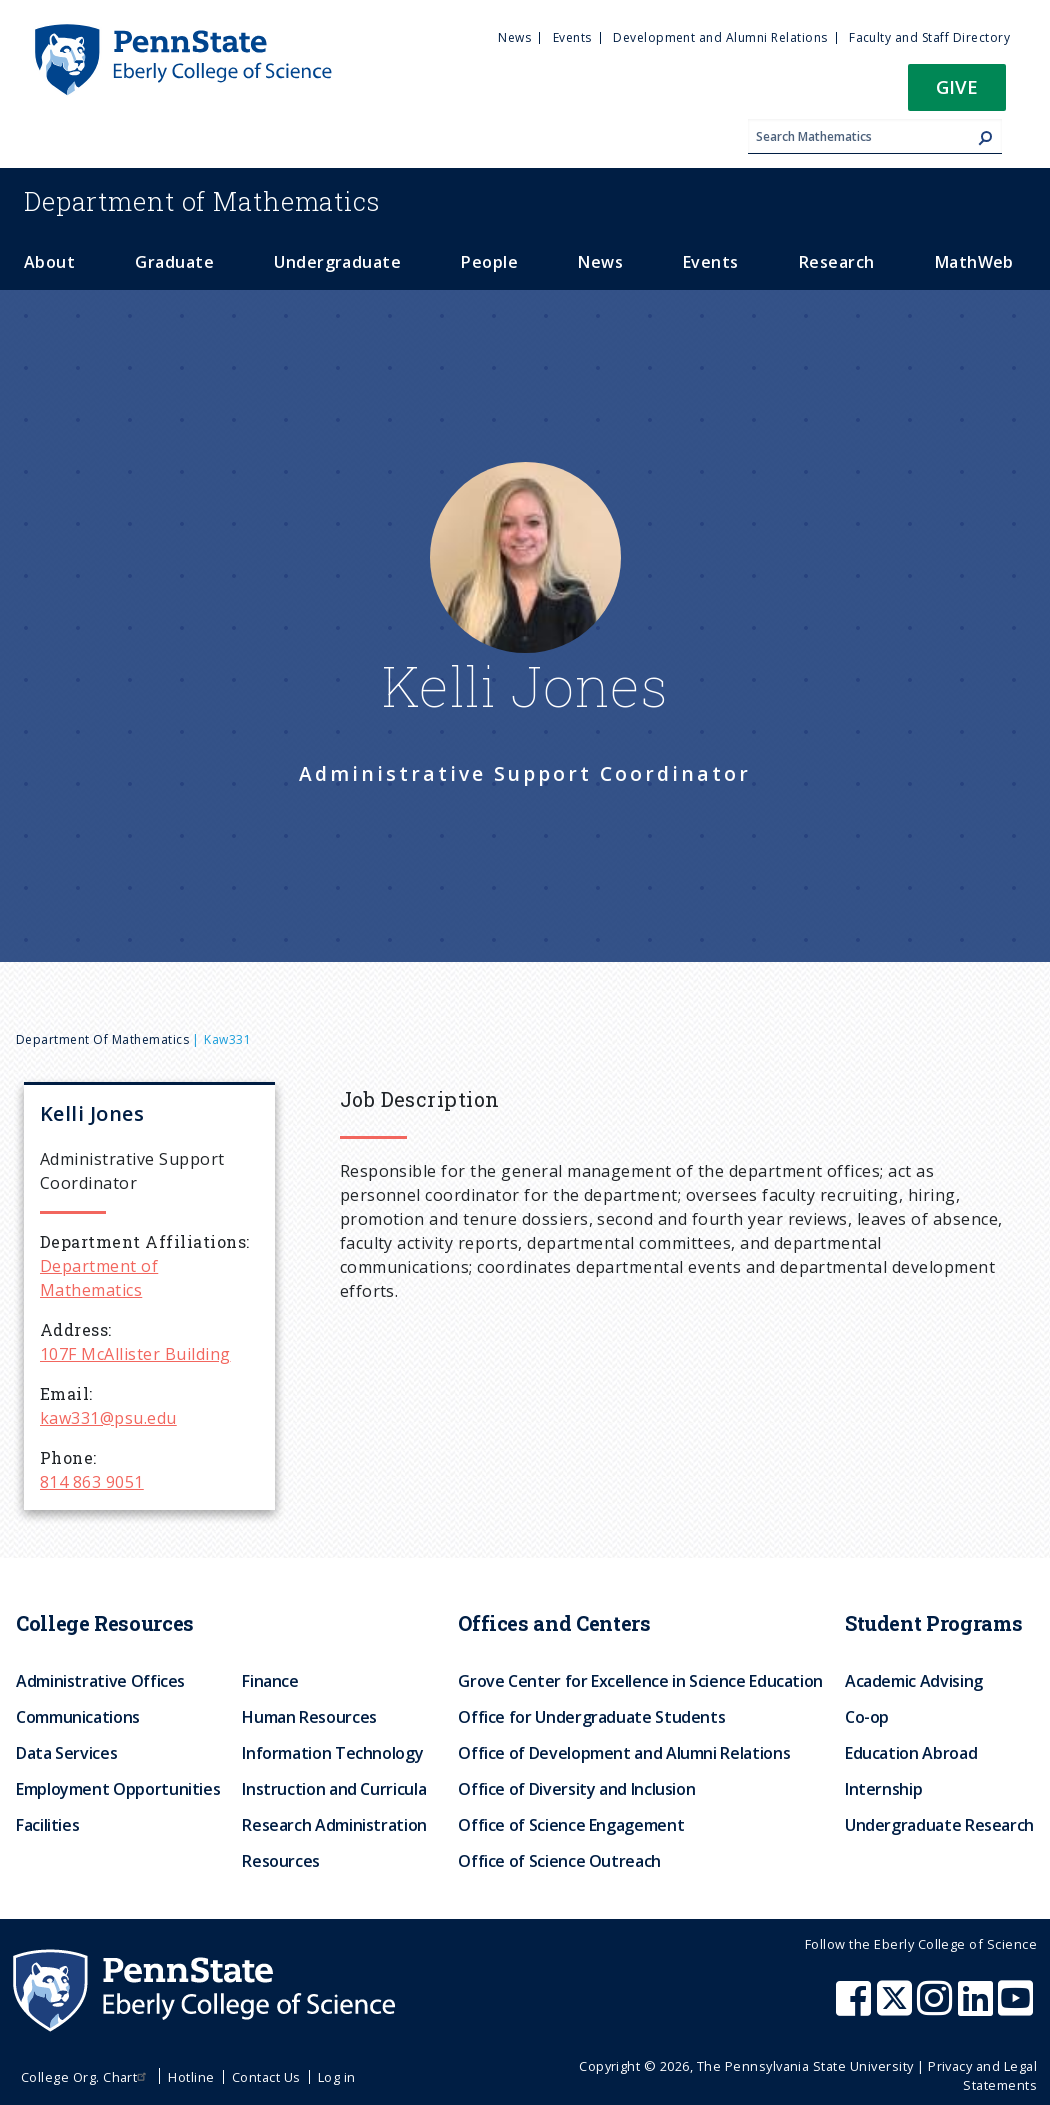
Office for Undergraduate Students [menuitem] (591, 1717)
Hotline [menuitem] (191, 2077)
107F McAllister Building (135, 1354)
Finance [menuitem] (270, 1681)
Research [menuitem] (837, 262)
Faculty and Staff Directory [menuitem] (929, 37)
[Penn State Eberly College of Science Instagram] (937, 2008)
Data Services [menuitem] (66, 1753)
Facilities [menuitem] (47, 1825)
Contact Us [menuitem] (266, 2077)
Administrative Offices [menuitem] (100, 1681)
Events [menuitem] (572, 37)
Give (957, 86)
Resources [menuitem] (281, 1861)
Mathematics (202, 201)
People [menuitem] (489, 262)
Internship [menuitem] (883, 1789)
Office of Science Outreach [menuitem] (559, 1861)
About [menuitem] (49, 262)
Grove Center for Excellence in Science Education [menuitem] (640, 1681)
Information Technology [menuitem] (332, 1753)
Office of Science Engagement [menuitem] (571, 1825)
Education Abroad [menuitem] (911, 1753)
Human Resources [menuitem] (309, 1717)
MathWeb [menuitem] (974, 262)
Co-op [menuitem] (867, 1717)
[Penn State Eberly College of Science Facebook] (856, 2008)
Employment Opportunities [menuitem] (118, 1789)
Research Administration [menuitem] (334, 1825)
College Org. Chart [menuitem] (86, 2077)
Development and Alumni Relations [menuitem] (720, 37)
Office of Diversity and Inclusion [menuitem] (576, 1789)
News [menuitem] (514, 37)
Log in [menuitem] (337, 2077)
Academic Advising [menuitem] (914, 1681)
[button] (957, 93)
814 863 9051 (92, 1482)
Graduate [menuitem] (174, 262)
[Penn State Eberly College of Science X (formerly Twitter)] (897, 2008)
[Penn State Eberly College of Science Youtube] (1017, 2008)
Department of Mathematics (102, 1039)
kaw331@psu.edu (108, 1418)
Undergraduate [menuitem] (337, 262)
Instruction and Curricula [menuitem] (334, 1789)
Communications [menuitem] (78, 1717)
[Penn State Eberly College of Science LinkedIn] (978, 2008)
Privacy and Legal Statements (982, 2075)
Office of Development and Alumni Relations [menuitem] (624, 1753)
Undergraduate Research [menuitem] (939, 1825)
